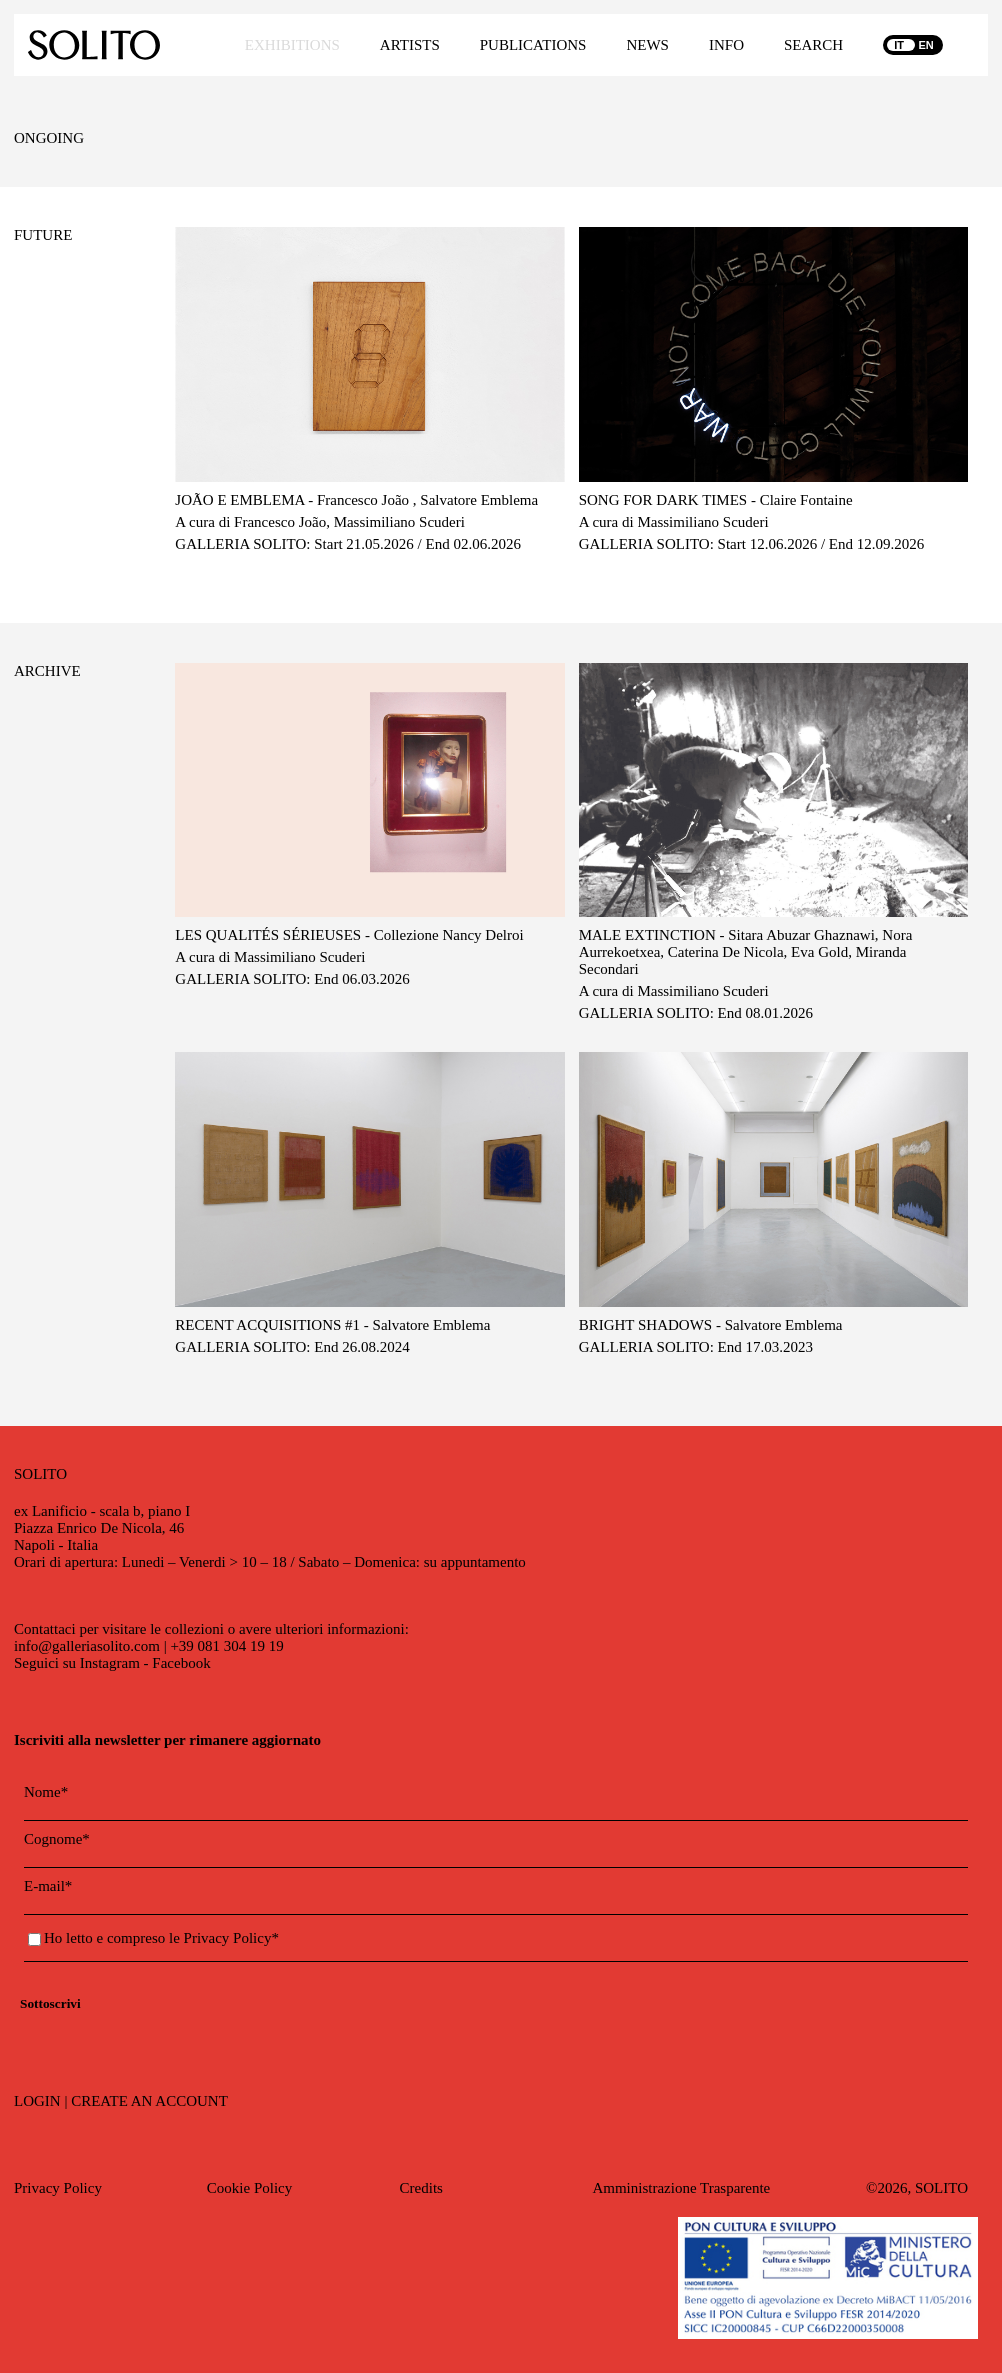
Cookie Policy (249, 2188)
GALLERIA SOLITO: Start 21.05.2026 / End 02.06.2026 (348, 544)
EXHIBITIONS (292, 45)
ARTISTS (410, 45)
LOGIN (37, 2101)
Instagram (110, 1663)
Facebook (181, 1663)
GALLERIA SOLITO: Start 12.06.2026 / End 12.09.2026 (752, 544)
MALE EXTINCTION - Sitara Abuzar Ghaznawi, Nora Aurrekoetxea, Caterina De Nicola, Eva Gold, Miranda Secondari (746, 952)
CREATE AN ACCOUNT (149, 2101)
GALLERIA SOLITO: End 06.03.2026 (292, 979)
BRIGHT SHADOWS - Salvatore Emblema (711, 1325)
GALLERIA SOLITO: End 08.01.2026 (696, 1013)
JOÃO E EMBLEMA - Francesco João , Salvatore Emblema (356, 500)
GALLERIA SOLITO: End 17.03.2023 (696, 1347)
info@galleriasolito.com (87, 1646)
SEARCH (813, 45)
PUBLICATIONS (533, 45)
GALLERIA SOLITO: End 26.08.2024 (292, 1347)
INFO (726, 45)
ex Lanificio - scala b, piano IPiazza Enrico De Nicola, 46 (102, 1519)
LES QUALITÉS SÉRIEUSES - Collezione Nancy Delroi (349, 935)
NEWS (647, 45)
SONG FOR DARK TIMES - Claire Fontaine (716, 500)
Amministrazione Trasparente (681, 2188)
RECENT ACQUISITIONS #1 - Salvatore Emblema (332, 1325)
